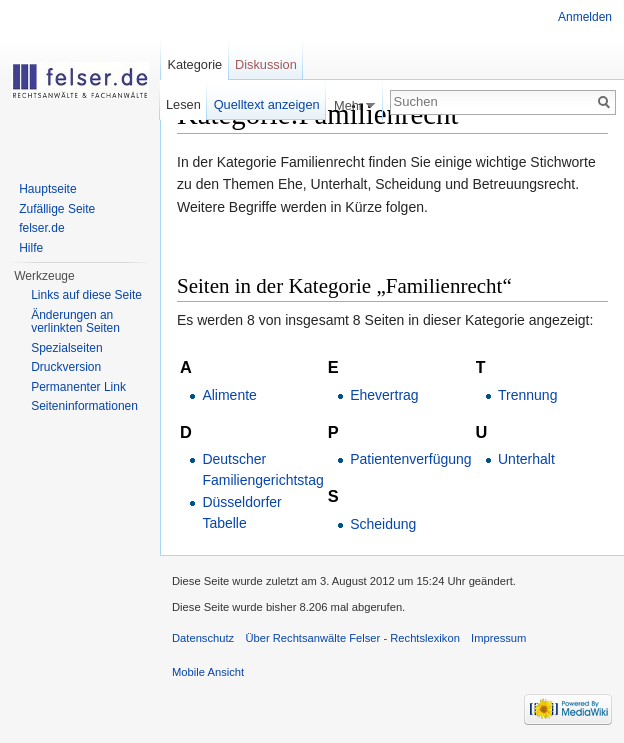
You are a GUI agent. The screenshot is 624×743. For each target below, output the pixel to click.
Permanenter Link (78, 387)
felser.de (41, 228)
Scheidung (383, 524)
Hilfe (31, 248)
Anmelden (585, 17)
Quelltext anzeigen (267, 104)
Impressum (498, 638)
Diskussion (266, 64)
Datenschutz (203, 638)
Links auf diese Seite (86, 295)
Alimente (229, 395)
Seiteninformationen (84, 406)
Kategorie (194, 64)
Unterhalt (526, 459)
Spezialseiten (66, 348)
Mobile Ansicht (208, 672)
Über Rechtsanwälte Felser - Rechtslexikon (352, 638)
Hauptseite (47, 189)
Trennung (527, 395)
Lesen (183, 104)
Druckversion (66, 367)
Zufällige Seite (57, 209)
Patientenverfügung (410, 459)
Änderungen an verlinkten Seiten (75, 322)
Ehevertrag (384, 395)
